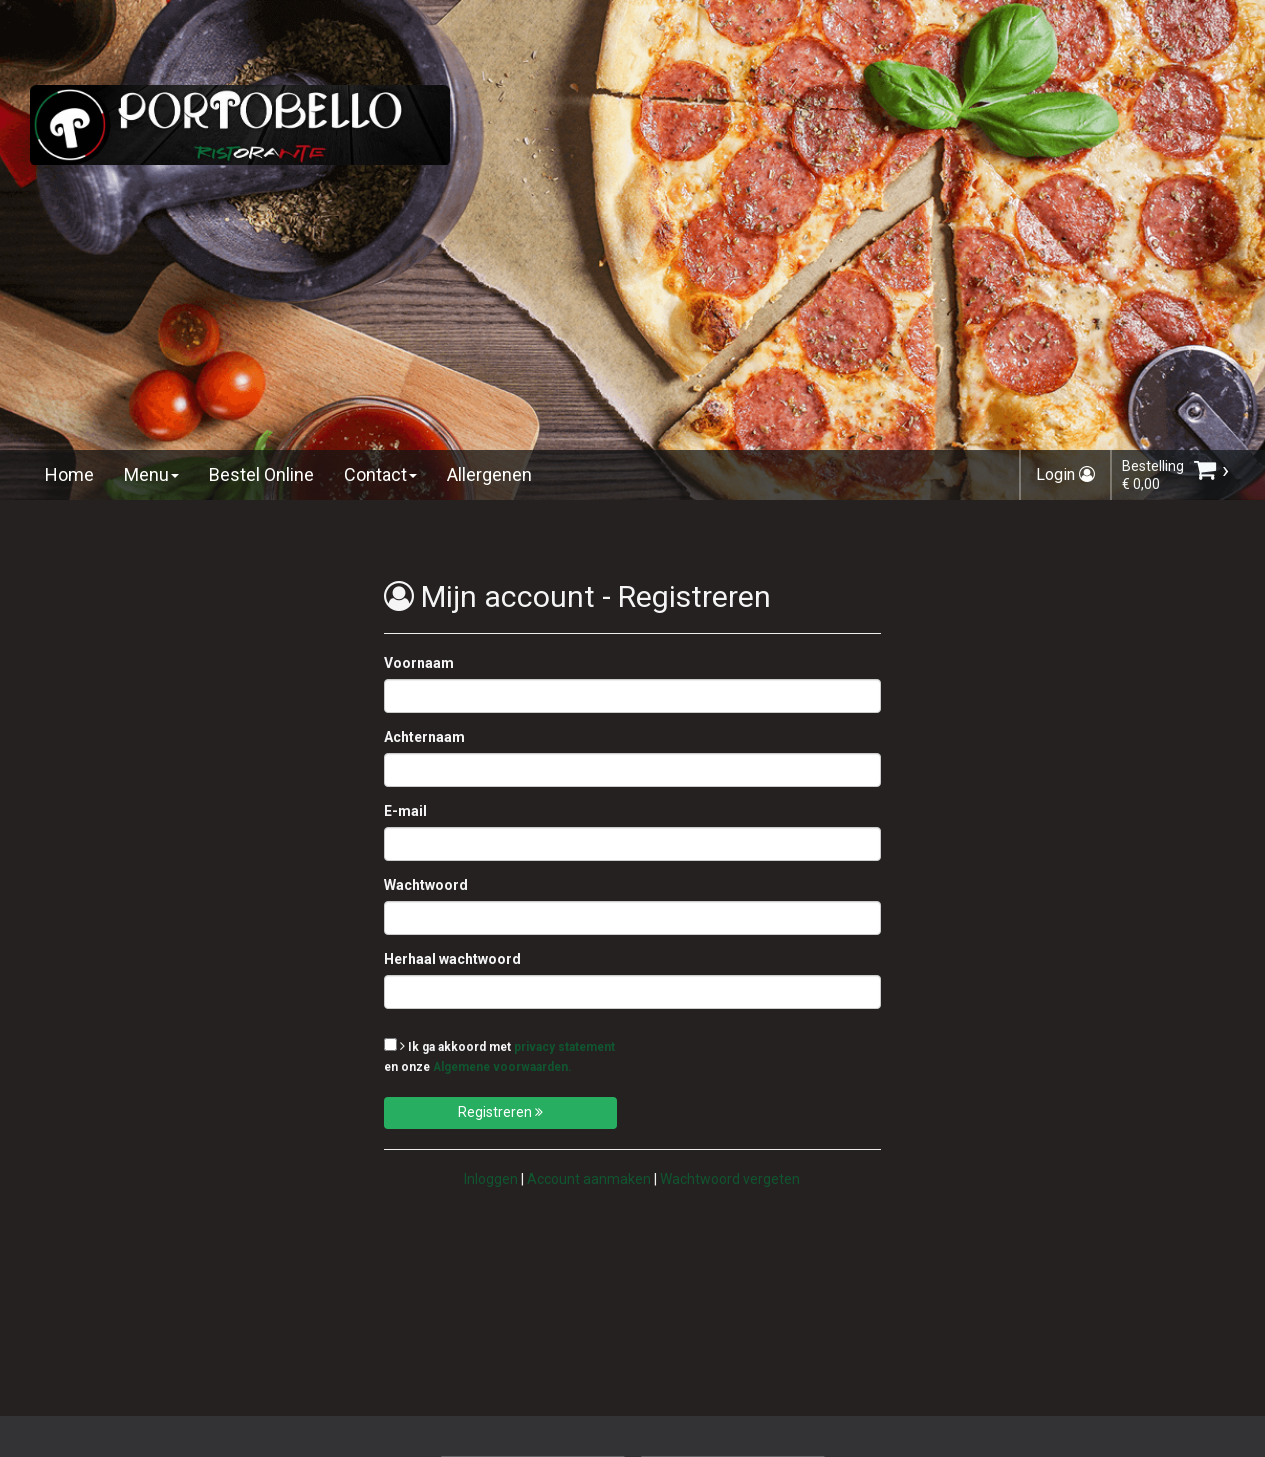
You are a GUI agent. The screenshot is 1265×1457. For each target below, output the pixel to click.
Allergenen (489, 474)
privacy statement (564, 1047)
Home (69, 474)
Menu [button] (151, 474)
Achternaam (424, 737)
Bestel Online (261, 474)
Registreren (500, 1112)
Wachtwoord (426, 885)
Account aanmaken (589, 1179)
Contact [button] (380, 474)
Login (1065, 474)
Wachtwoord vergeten (730, 1179)
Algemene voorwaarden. (502, 1067)
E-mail (405, 811)
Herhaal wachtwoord (452, 959)
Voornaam (419, 663)
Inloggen (491, 1179)
